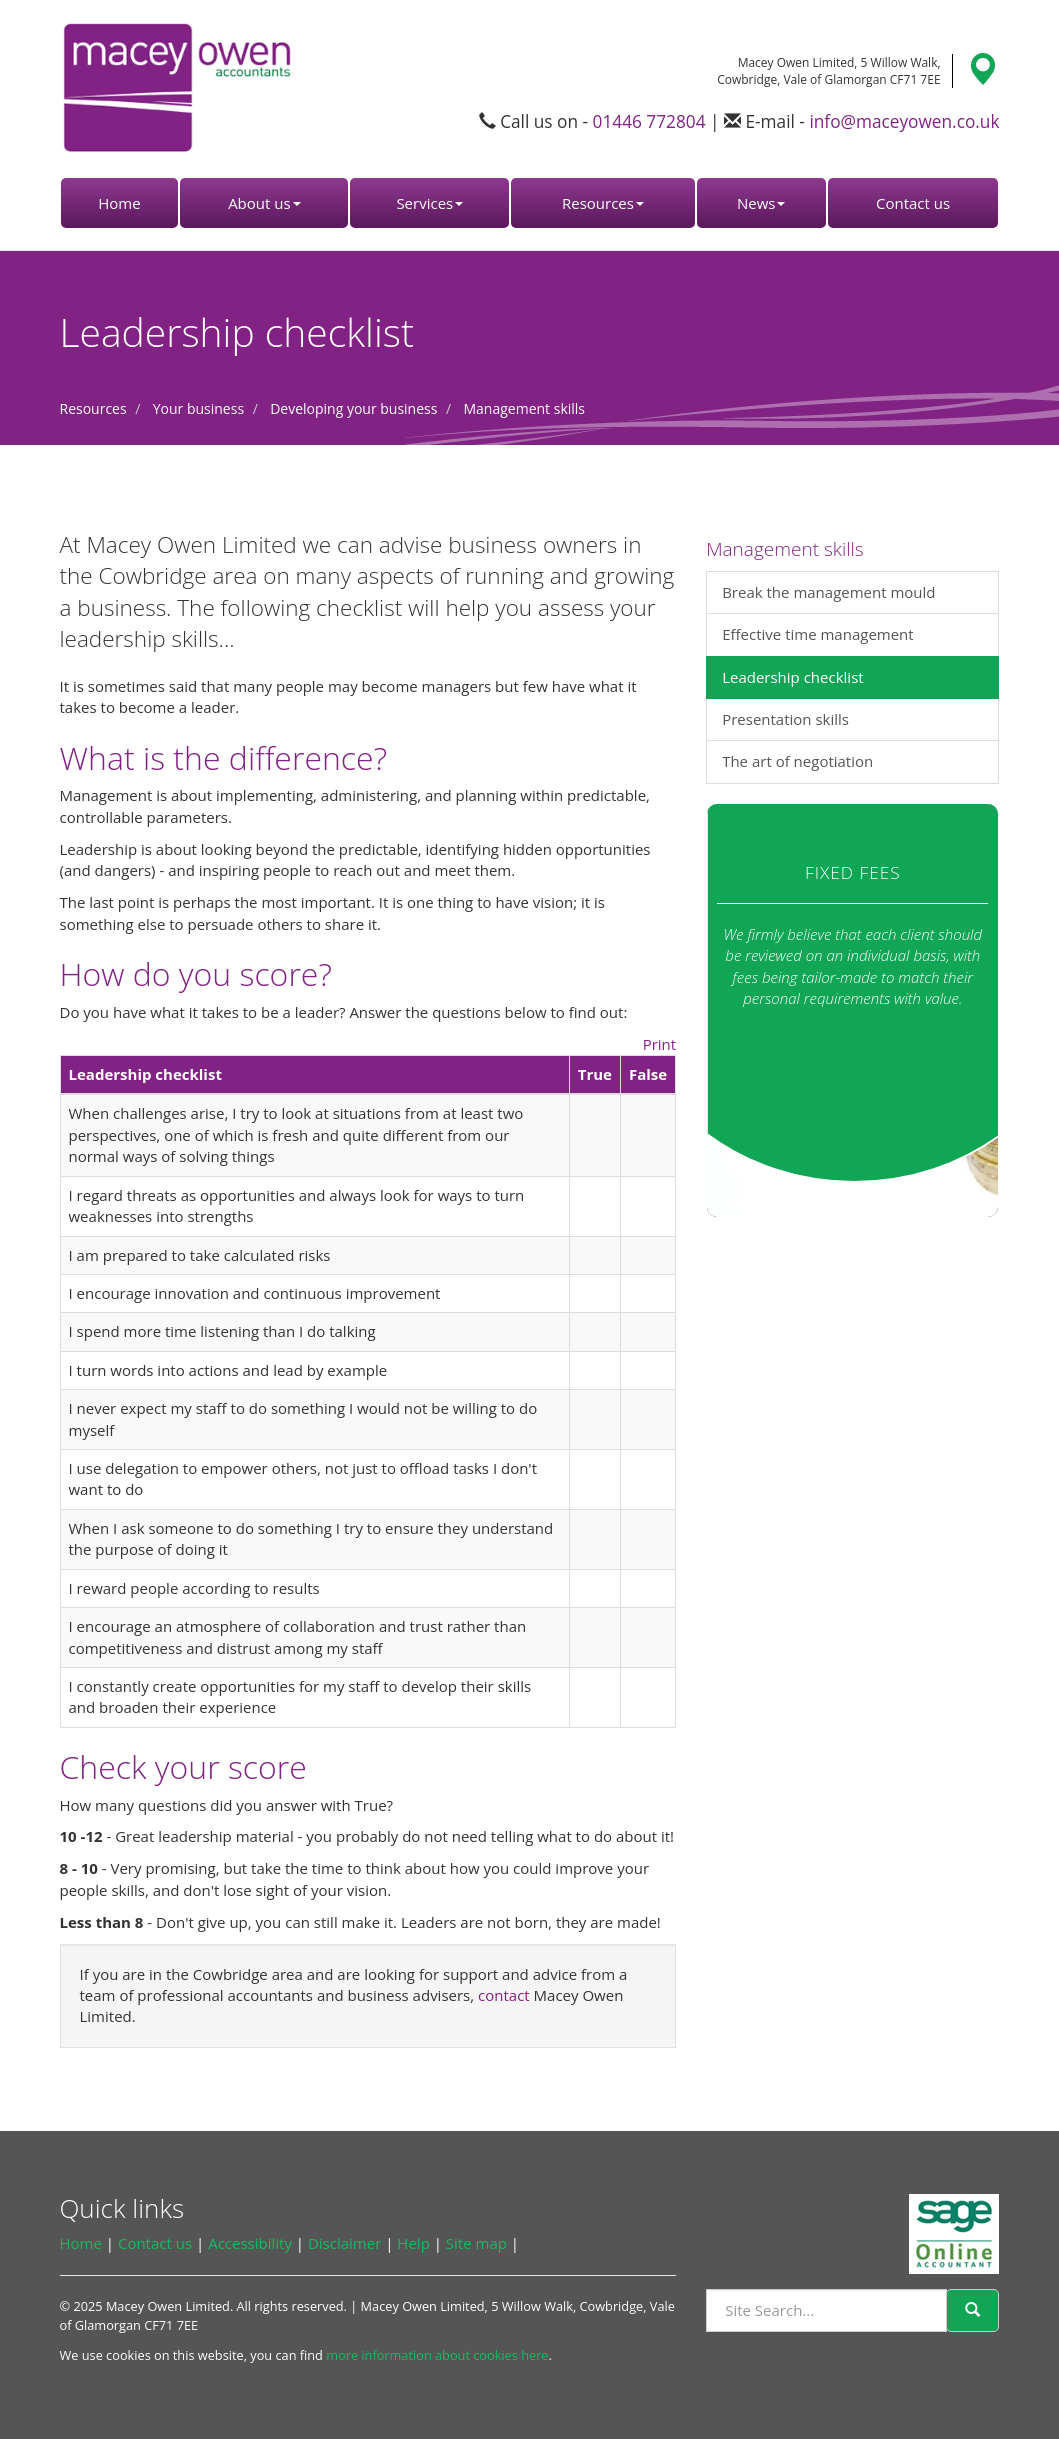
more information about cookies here (437, 2355)
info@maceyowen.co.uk (904, 121)
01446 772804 (649, 121)
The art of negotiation (797, 761)
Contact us (913, 203)
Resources (603, 203)
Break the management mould (828, 592)
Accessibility (250, 2243)
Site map (476, 2243)
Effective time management (818, 634)
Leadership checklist (792, 677)
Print (660, 1044)
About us (264, 203)
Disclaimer (344, 2243)
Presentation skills (785, 719)
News (761, 203)
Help (413, 2243)
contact (504, 1995)
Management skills (524, 408)
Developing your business (353, 408)
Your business (198, 408)
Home (119, 203)
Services (429, 203)
